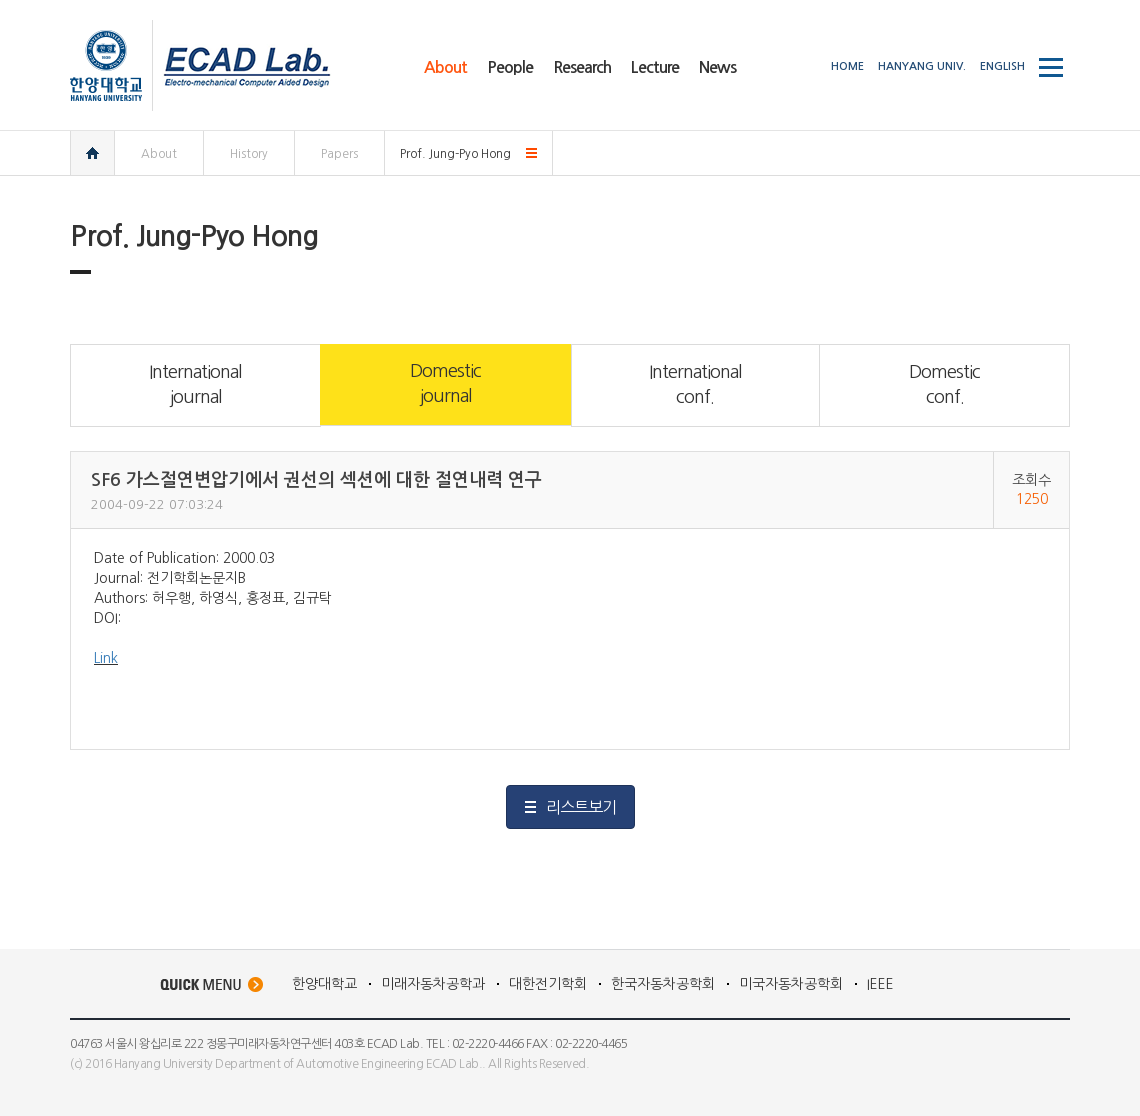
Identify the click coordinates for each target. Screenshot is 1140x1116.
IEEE (880, 984)
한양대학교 (324, 984)
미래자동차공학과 (433, 984)
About (159, 154)
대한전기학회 (548, 984)
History (249, 154)
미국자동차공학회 (791, 984)
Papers (339, 154)
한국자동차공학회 (663, 984)
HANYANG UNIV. (922, 66)
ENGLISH (1002, 66)
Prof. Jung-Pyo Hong (455, 154)
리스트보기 (581, 807)
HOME (847, 66)
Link (106, 658)
